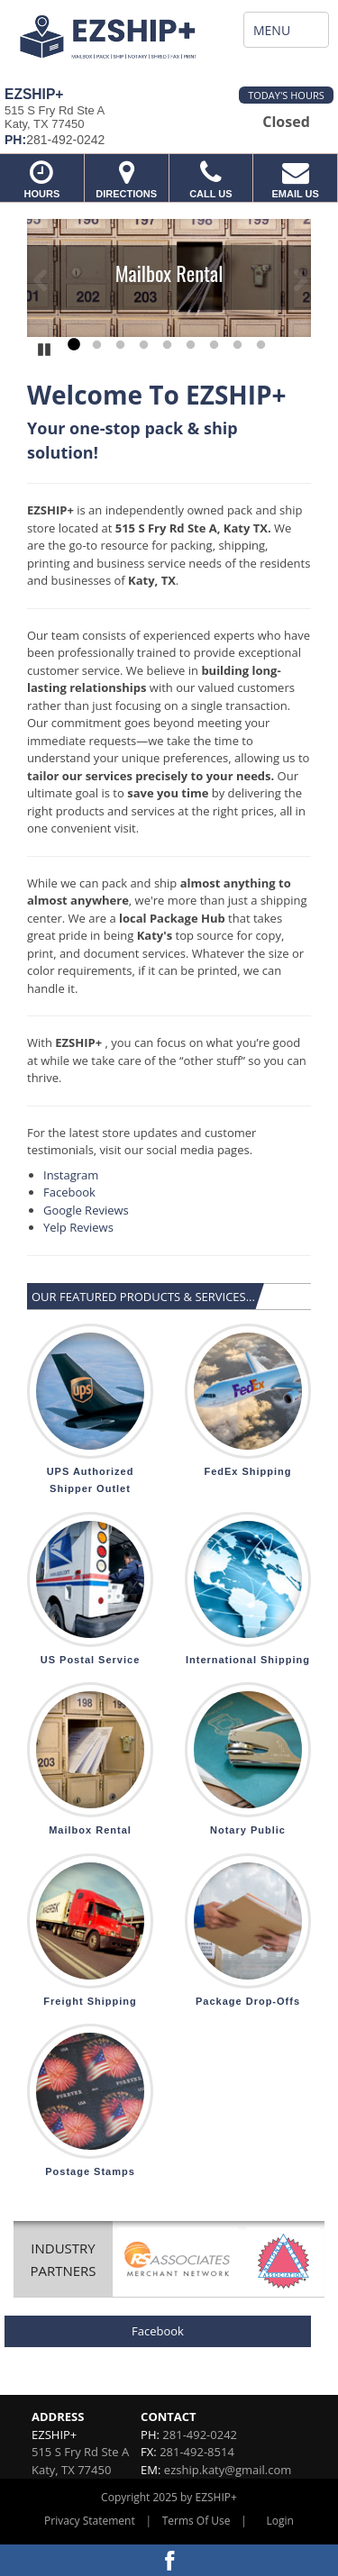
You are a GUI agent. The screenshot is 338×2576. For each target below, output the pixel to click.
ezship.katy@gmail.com (227, 2470)
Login (280, 2520)
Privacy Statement (89, 2520)
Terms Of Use (196, 2520)
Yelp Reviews (78, 1227)
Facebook (69, 1192)
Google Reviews (87, 1210)
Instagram (70, 1175)
